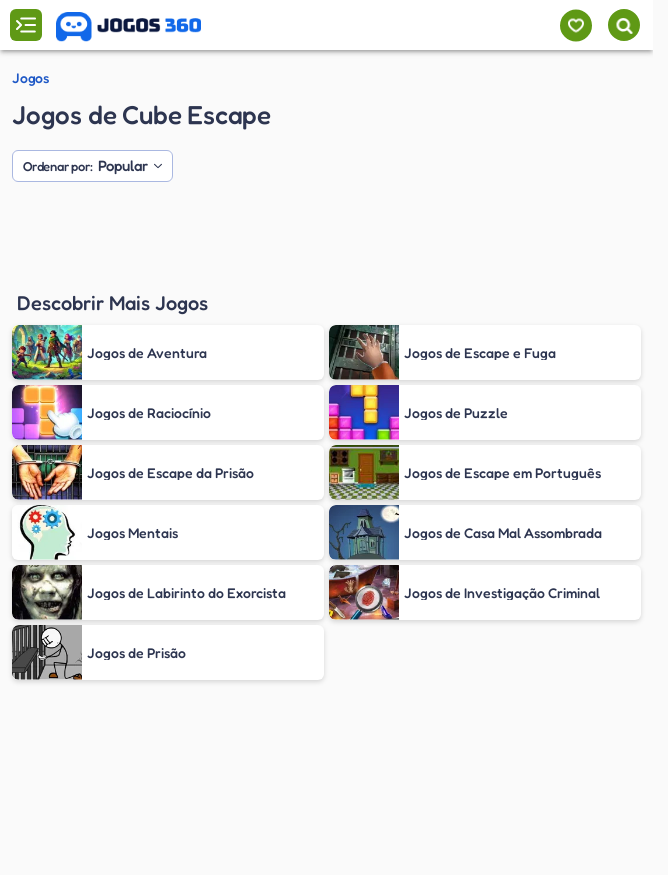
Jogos (30, 78)
